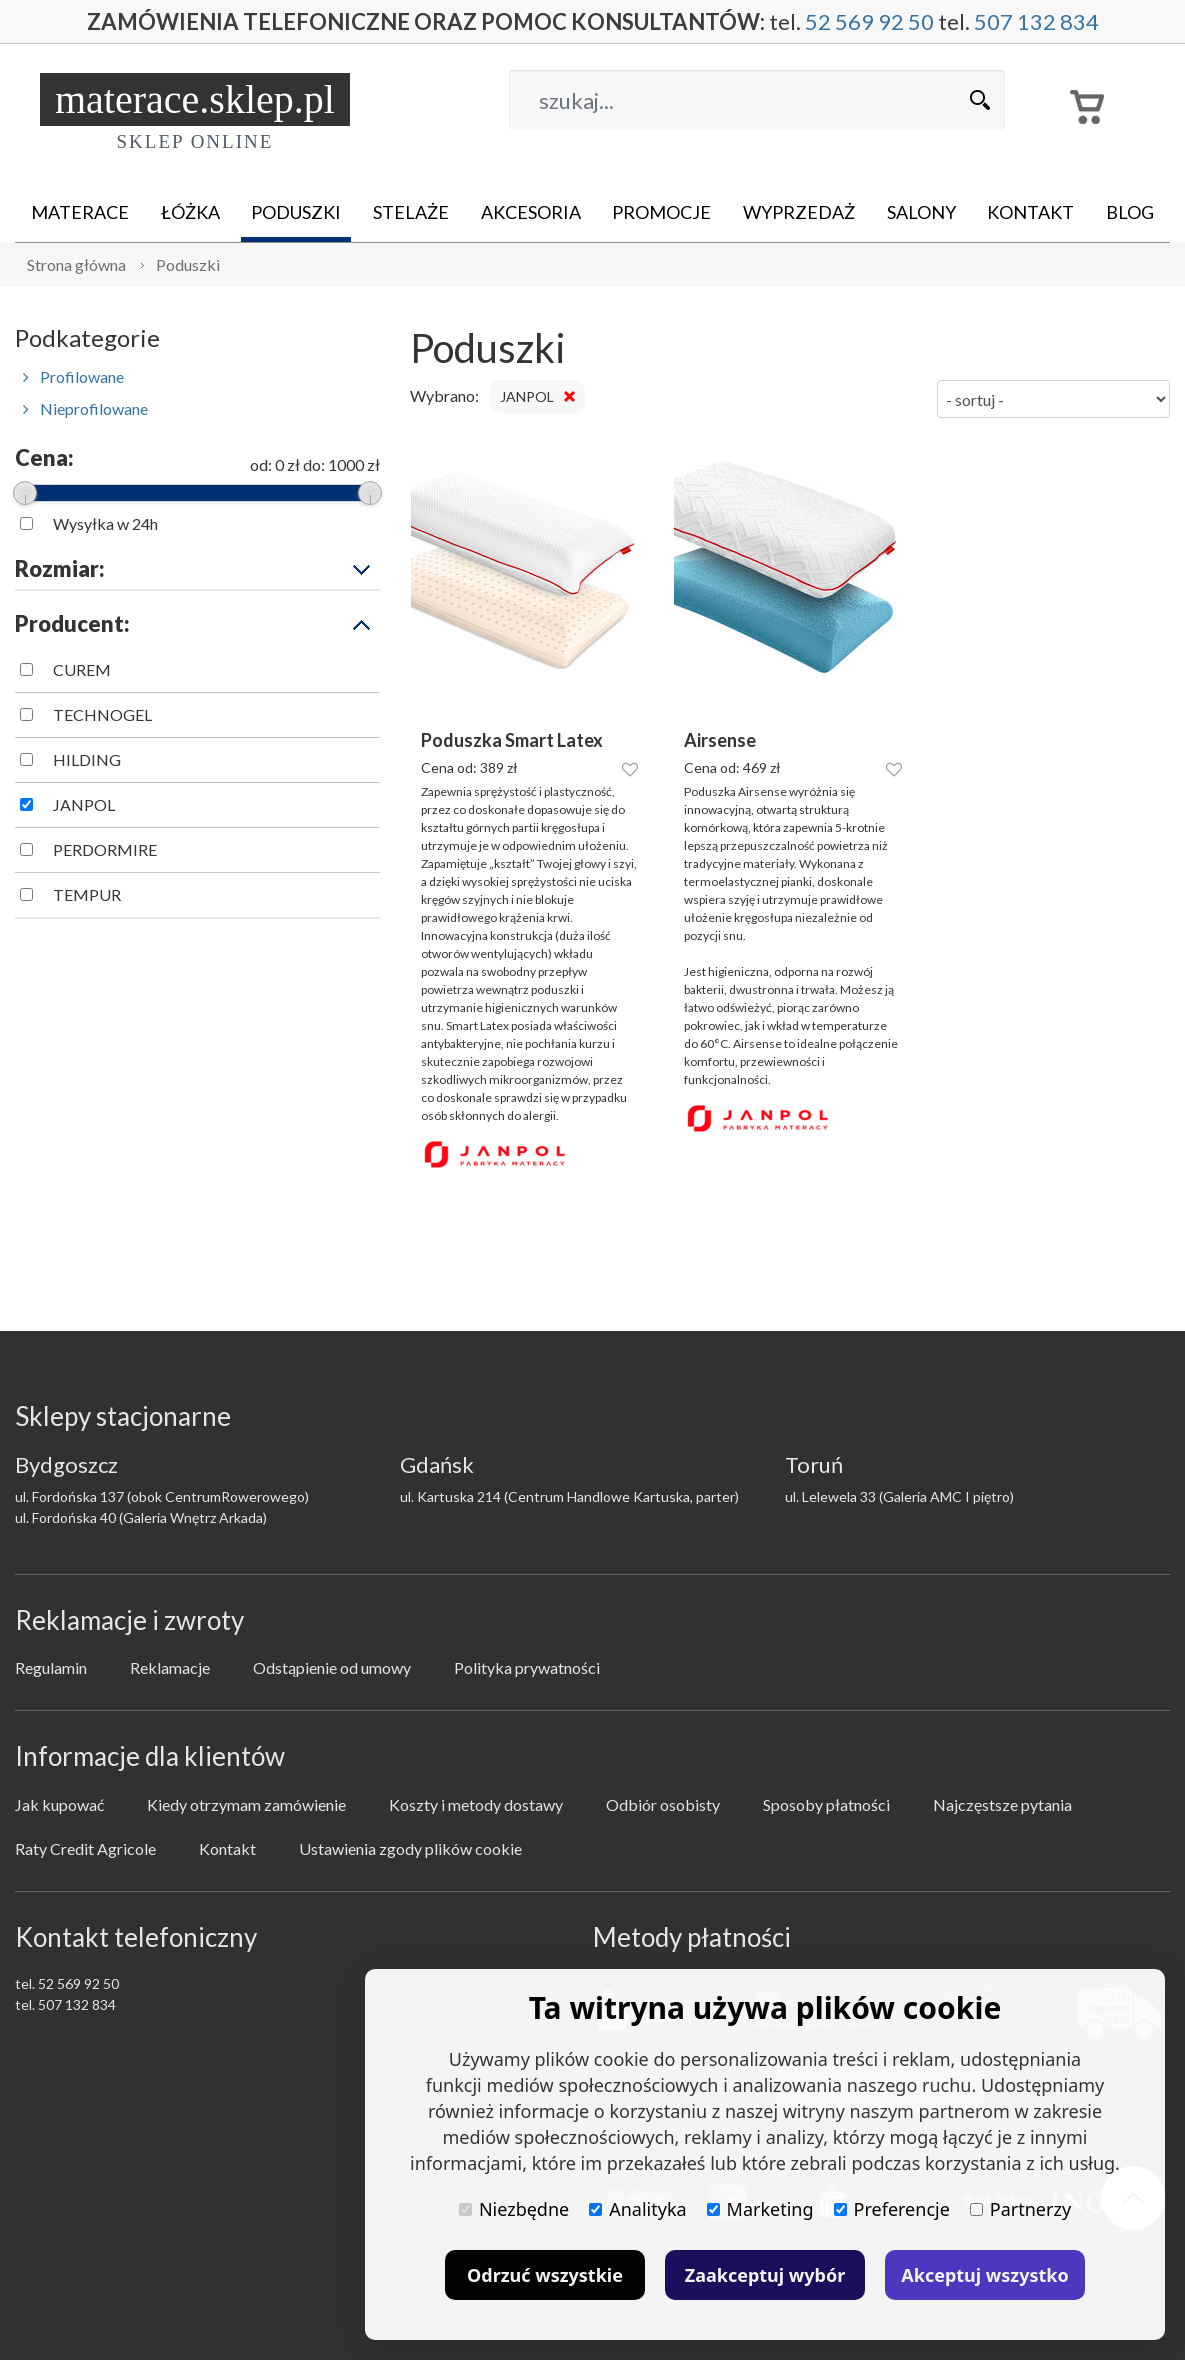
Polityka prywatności (527, 1667)
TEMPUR (87, 894)
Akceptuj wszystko (984, 2275)
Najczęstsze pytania (1002, 1804)
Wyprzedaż (799, 212)
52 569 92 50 (869, 21)
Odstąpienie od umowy (332, 1667)
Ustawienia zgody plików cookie (410, 1848)
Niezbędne (514, 2209)
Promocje (661, 212)
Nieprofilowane (85, 408)
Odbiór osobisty (663, 1804)
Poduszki (296, 212)
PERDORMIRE (105, 849)
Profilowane (73, 376)
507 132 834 (1036, 21)
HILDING (87, 759)
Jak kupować (59, 1804)
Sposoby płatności (826, 1804)
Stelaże (411, 212)
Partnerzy (1020, 2209)
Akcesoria (531, 212)
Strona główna (76, 264)
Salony (921, 212)
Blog (1130, 212)
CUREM (82, 669)
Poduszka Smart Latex (512, 740)
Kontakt (1030, 212)
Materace (80, 212)
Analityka (637, 2209)
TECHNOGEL (102, 714)
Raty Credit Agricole (85, 1848)
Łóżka (190, 212)
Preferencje (892, 2209)
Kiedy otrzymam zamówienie (246, 1804)
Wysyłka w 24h (105, 523)
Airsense (720, 740)
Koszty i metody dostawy (476, 1804)
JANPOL (84, 804)
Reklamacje (170, 1667)
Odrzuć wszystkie (545, 2275)
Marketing (760, 2209)
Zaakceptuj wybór (765, 2275)
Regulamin (51, 1667)
